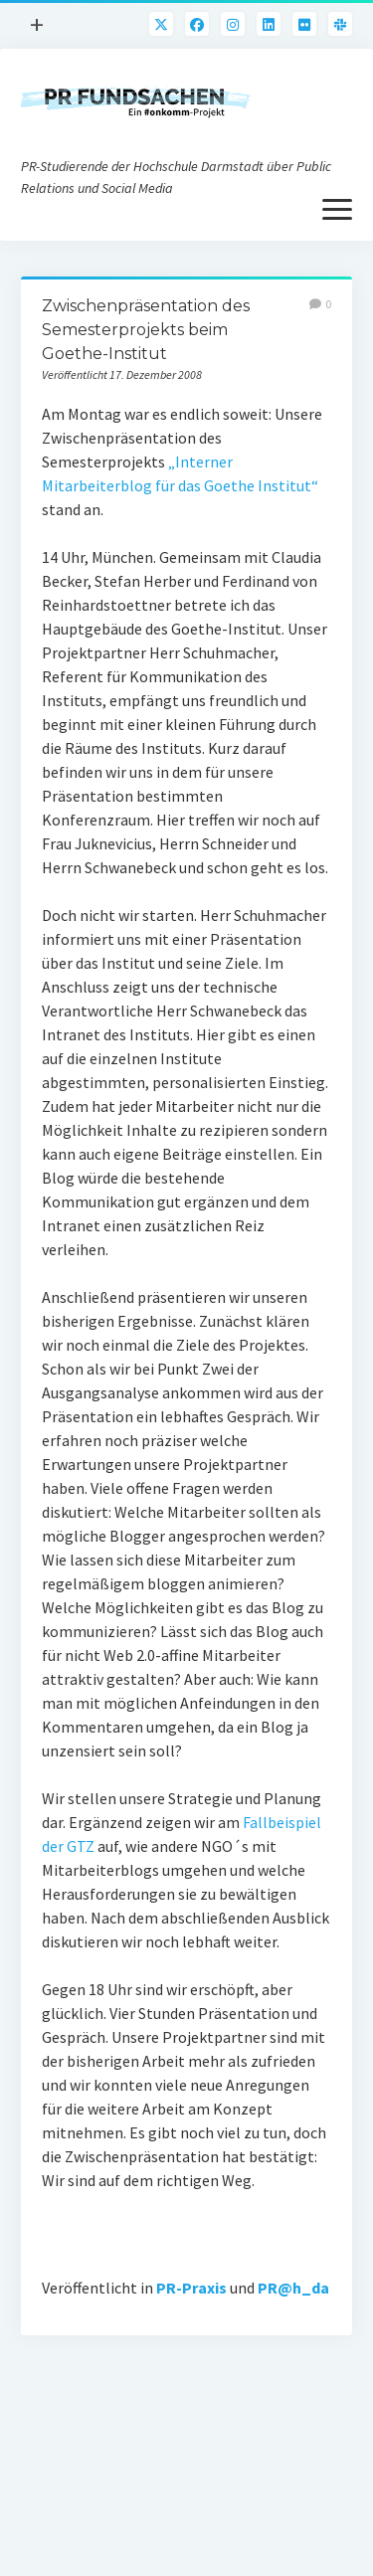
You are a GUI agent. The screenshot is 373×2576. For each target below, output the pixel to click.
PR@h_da (293, 2288)
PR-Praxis (191, 2288)
